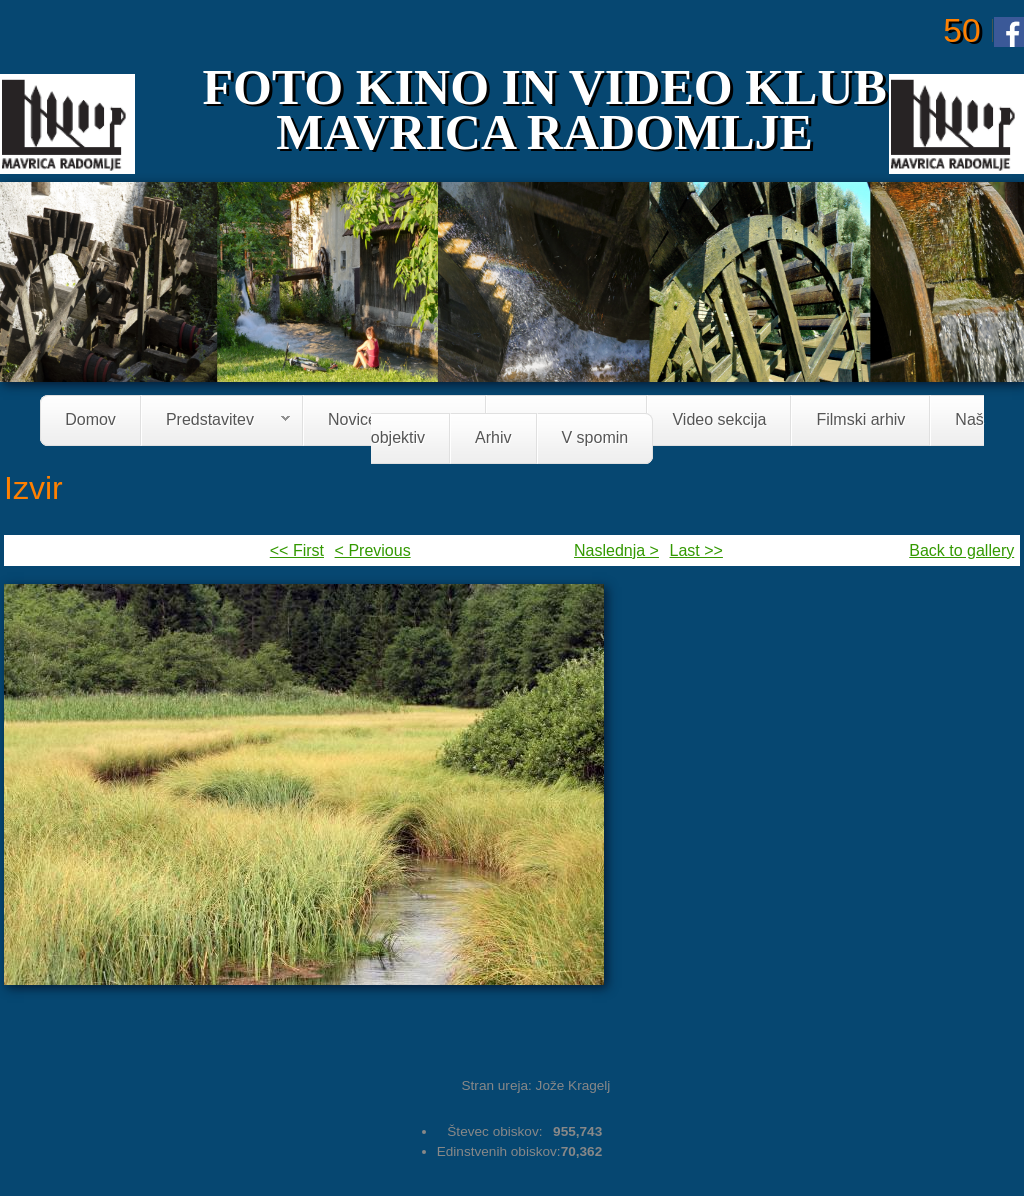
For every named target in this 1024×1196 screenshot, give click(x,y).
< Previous (373, 550)
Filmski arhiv (860, 420)
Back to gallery (961, 550)
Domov (90, 420)
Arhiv (493, 438)
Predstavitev (216, 421)
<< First (297, 550)
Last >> (696, 550)
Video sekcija (719, 420)
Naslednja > (616, 550)
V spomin (595, 438)
